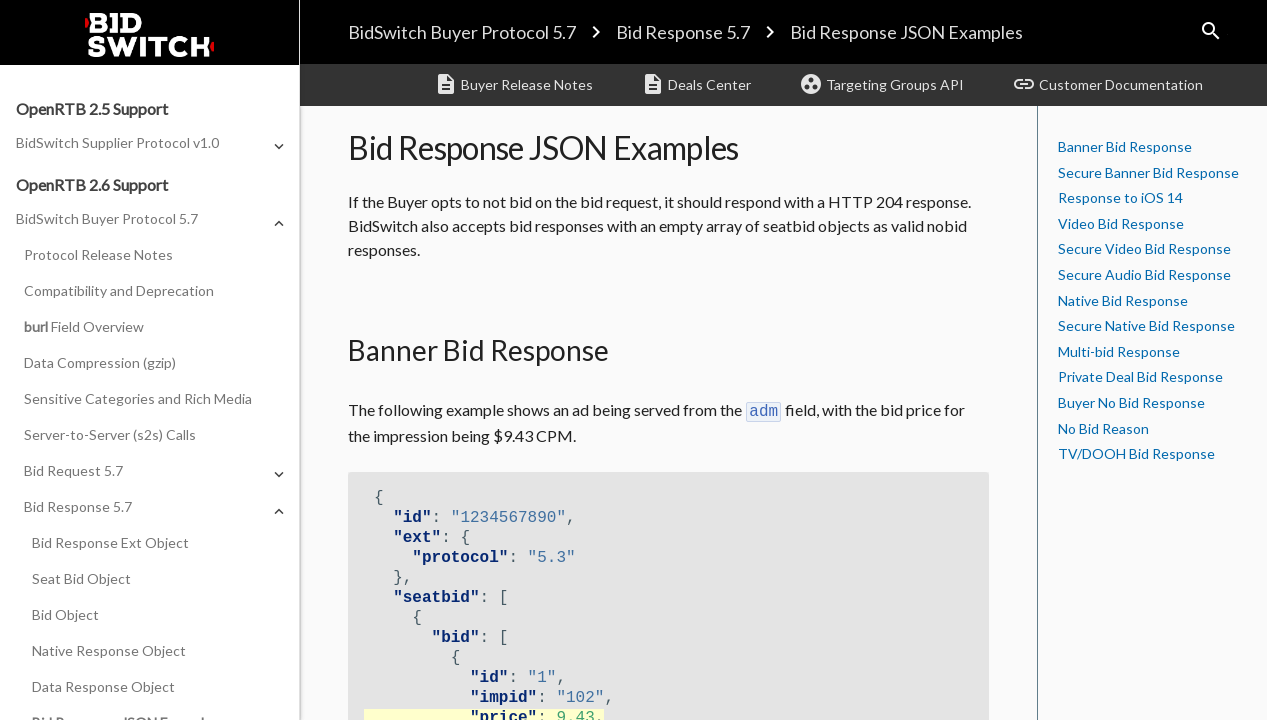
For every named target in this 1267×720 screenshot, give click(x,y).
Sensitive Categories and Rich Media (138, 398)
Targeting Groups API (881, 84)
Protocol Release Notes (98, 254)
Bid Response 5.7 (683, 32)
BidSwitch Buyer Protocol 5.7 (462, 32)
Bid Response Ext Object (110, 542)
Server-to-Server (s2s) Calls (110, 434)
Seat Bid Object (81, 578)
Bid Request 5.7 (73, 470)
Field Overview (84, 326)
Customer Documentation (1107, 84)
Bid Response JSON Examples (906, 32)
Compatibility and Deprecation (119, 290)
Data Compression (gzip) (100, 362)
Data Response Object (103, 686)
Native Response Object (109, 650)
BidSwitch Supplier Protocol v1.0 (117, 142)
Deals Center (696, 84)
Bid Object (65, 614)
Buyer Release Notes (513, 84)
